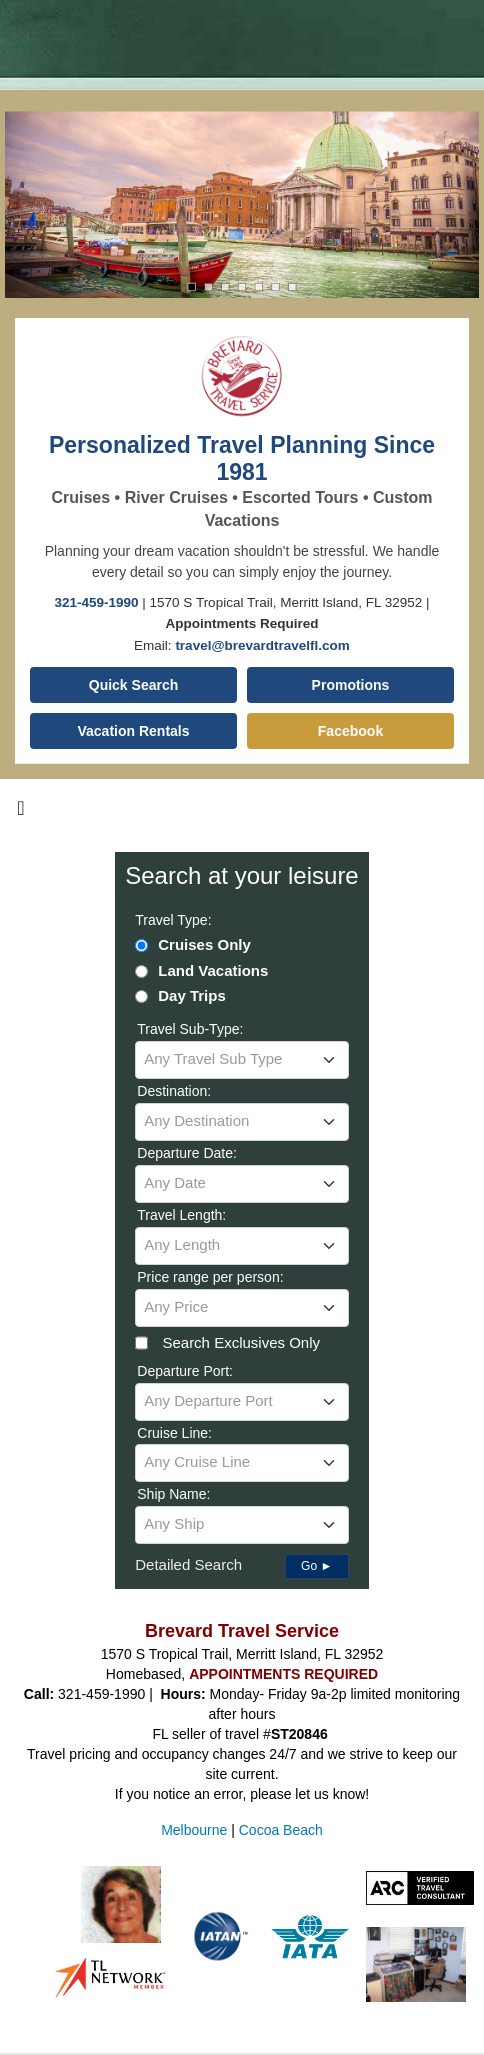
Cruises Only (204, 944)
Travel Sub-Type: (190, 1029)
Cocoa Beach (281, 1830)
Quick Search (134, 685)
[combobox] (241, 1060)
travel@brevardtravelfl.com (262, 645)
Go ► (316, 1566)
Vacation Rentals (133, 731)
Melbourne (194, 1830)
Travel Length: (181, 1215)
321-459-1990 (97, 602)
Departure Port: (185, 1371)
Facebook (350, 731)
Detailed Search (188, 1564)
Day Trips (192, 995)
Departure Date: (187, 1153)
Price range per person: (210, 1277)
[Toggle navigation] (21, 813)
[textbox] (241, 1059)
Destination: (174, 1091)
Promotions (351, 685)
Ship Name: (173, 1494)
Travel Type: (173, 920)
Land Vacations (213, 970)
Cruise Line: (174, 1433)
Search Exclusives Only (241, 1342)
